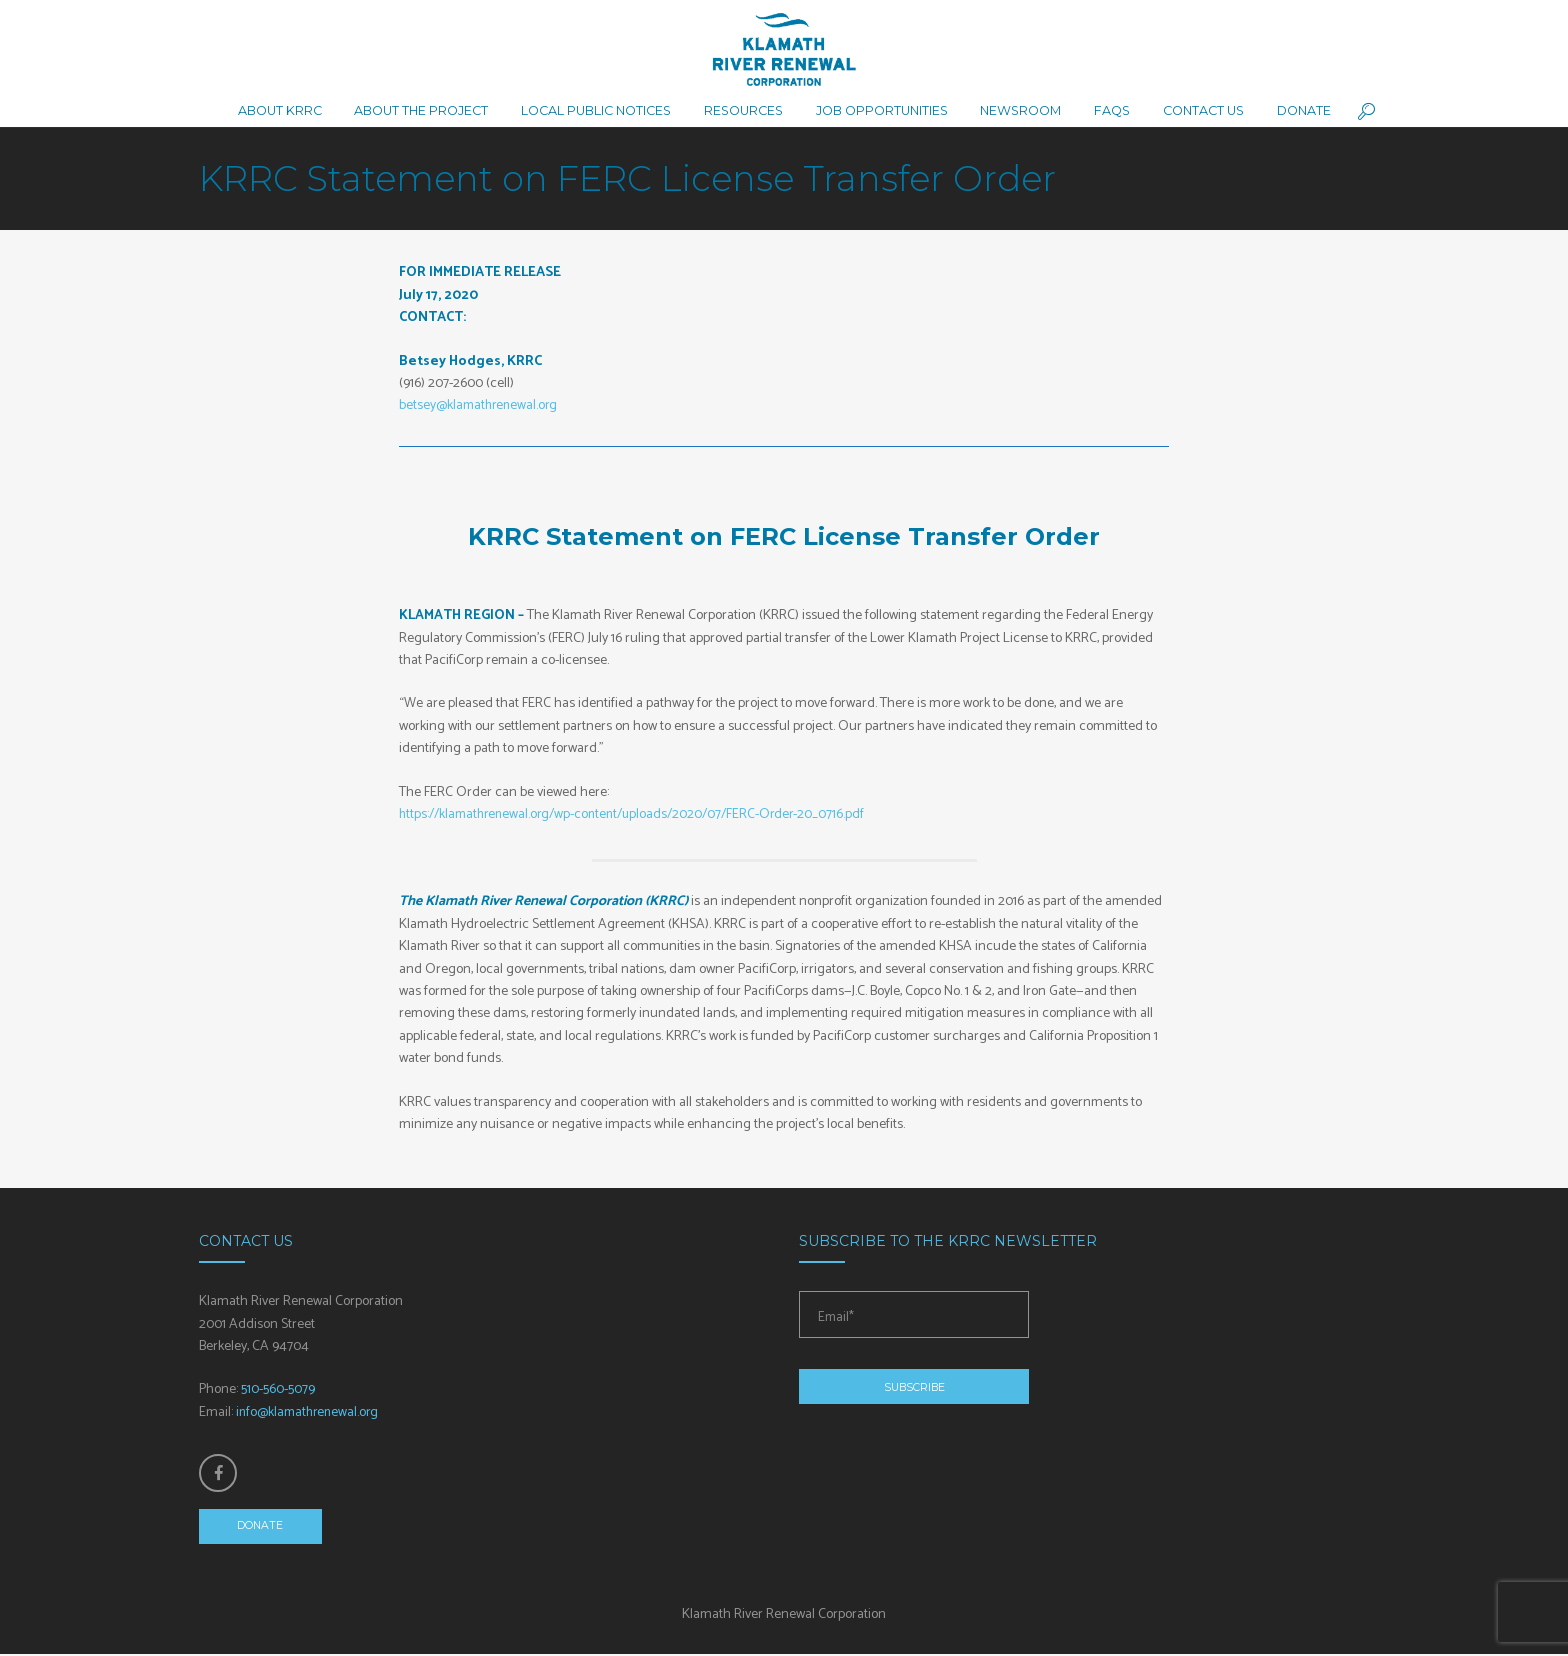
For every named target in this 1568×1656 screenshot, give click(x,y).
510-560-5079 (278, 1389)
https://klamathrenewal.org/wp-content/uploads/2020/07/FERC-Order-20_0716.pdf (640, 814)
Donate (261, 1528)
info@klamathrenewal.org (310, 1412)
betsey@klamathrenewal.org (480, 405)
